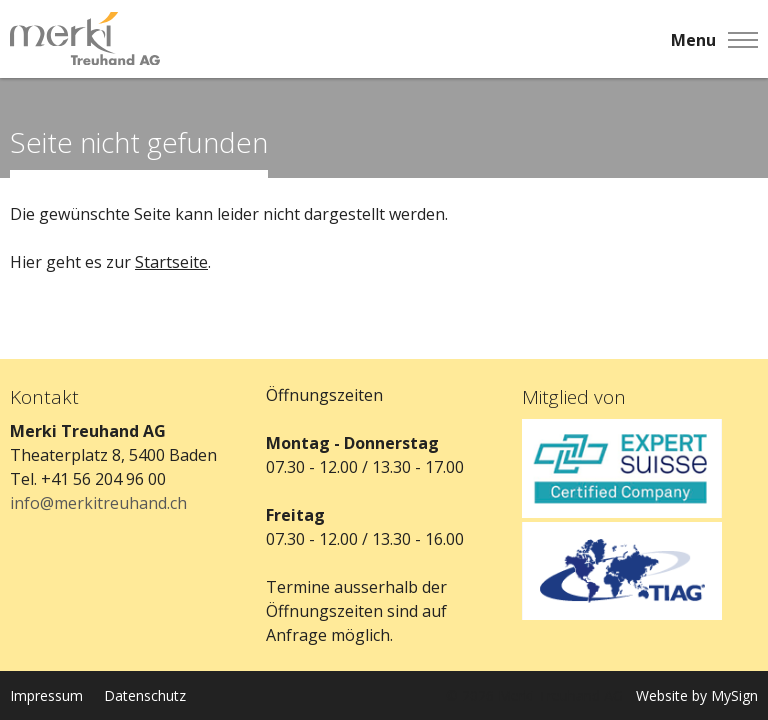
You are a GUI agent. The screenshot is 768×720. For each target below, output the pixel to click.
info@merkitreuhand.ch (98, 503)
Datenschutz (145, 695)
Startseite (171, 262)
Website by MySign (697, 695)
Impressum (46, 695)
